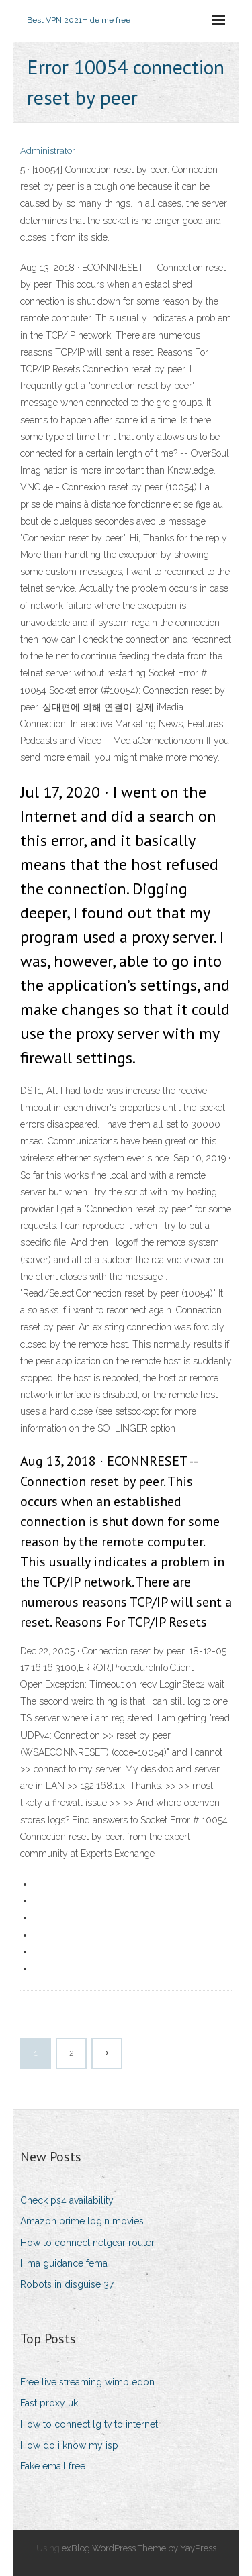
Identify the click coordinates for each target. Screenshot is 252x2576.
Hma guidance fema (64, 2263)
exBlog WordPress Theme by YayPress (139, 2548)
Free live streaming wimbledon (87, 2382)
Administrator (47, 151)
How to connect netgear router (87, 2242)
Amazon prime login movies (82, 2221)
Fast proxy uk (49, 2403)
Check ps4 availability (67, 2200)
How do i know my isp (69, 2445)
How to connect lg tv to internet (89, 2424)
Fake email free (52, 2466)
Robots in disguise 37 (67, 2284)
